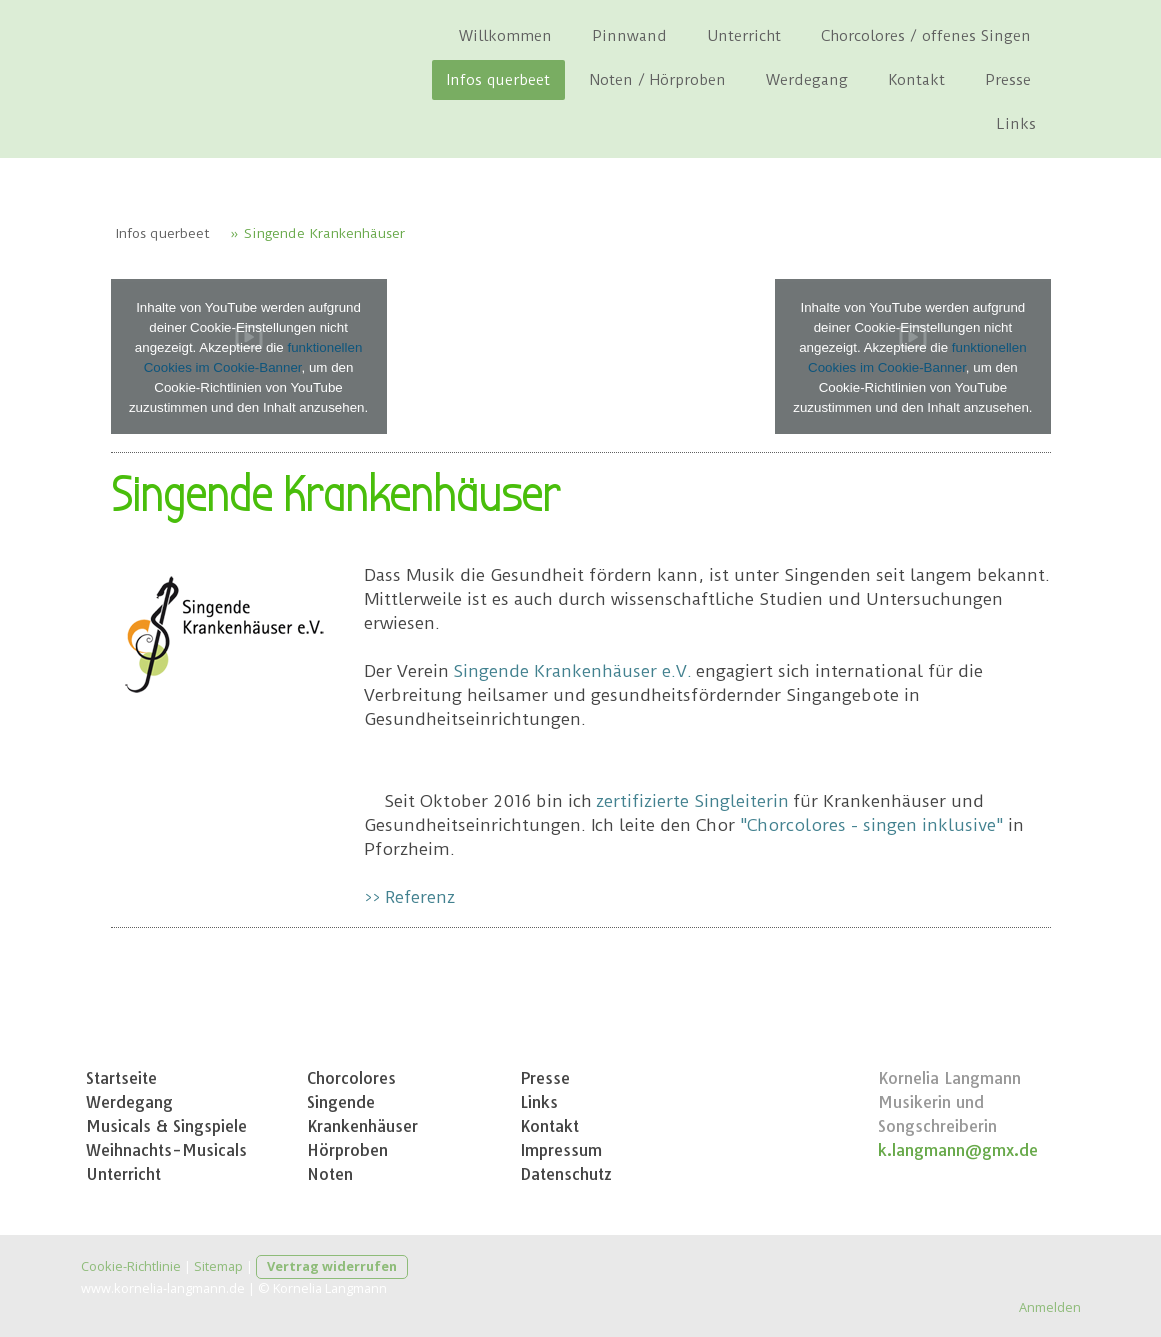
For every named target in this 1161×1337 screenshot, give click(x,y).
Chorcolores (351, 1078)
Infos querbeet (498, 80)
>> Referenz (409, 897)
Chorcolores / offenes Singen (926, 36)
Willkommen (505, 36)
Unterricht (744, 36)
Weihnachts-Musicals (166, 1150)
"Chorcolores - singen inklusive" (871, 825)
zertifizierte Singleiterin (692, 801)
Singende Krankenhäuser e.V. (572, 671)
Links (1016, 124)
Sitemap (218, 1266)
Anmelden (1050, 1307)
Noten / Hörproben (658, 80)
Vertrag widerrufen (332, 1266)
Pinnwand (629, 36)
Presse (1008, 80)
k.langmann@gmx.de (958, 1150)
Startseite (121, 1078)
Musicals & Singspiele (166, 1126)
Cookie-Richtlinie (131, 1266)
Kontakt (916, 80)
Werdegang (807, 80)
